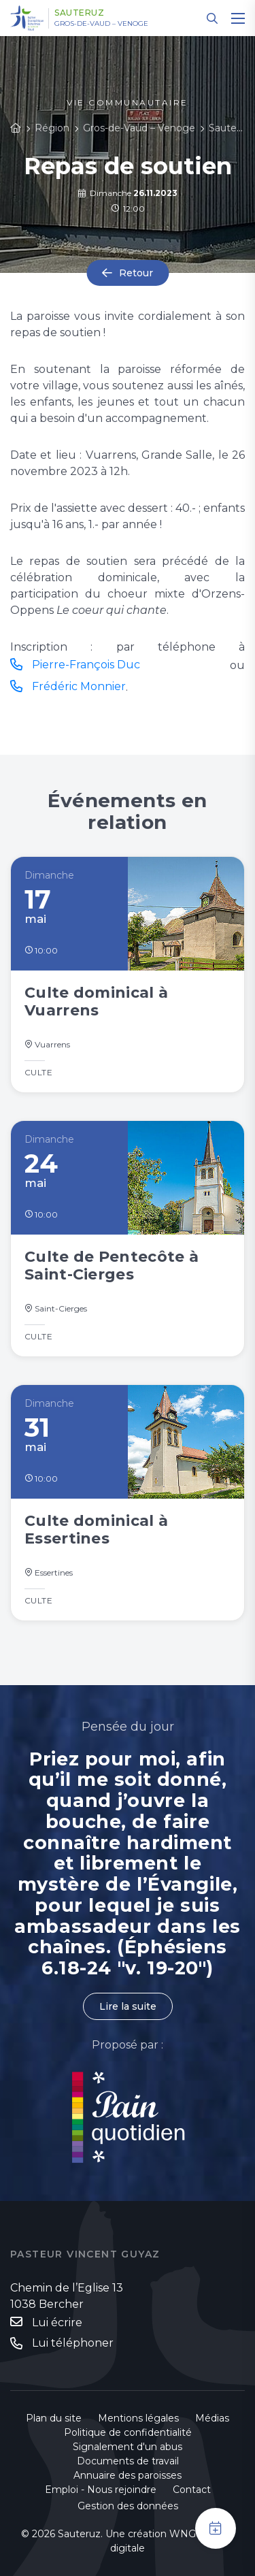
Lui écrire (57, 2322)
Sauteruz (79, 13)
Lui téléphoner (73, 2342)
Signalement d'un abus (127, 2447)
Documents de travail (128, 2461)
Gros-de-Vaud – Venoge (101, 23)
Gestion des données (128, 2506)
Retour (136, 273)
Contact (192, 2489)
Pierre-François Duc (86, 664)
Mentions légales (138, 2418)
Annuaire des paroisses (127, 2475)
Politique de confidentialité (128, 2432)
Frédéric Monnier (79, 686)
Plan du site (54, 2418)
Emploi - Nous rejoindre (100, 2489)
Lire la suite (127, 2006)
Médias (212, 2418)
